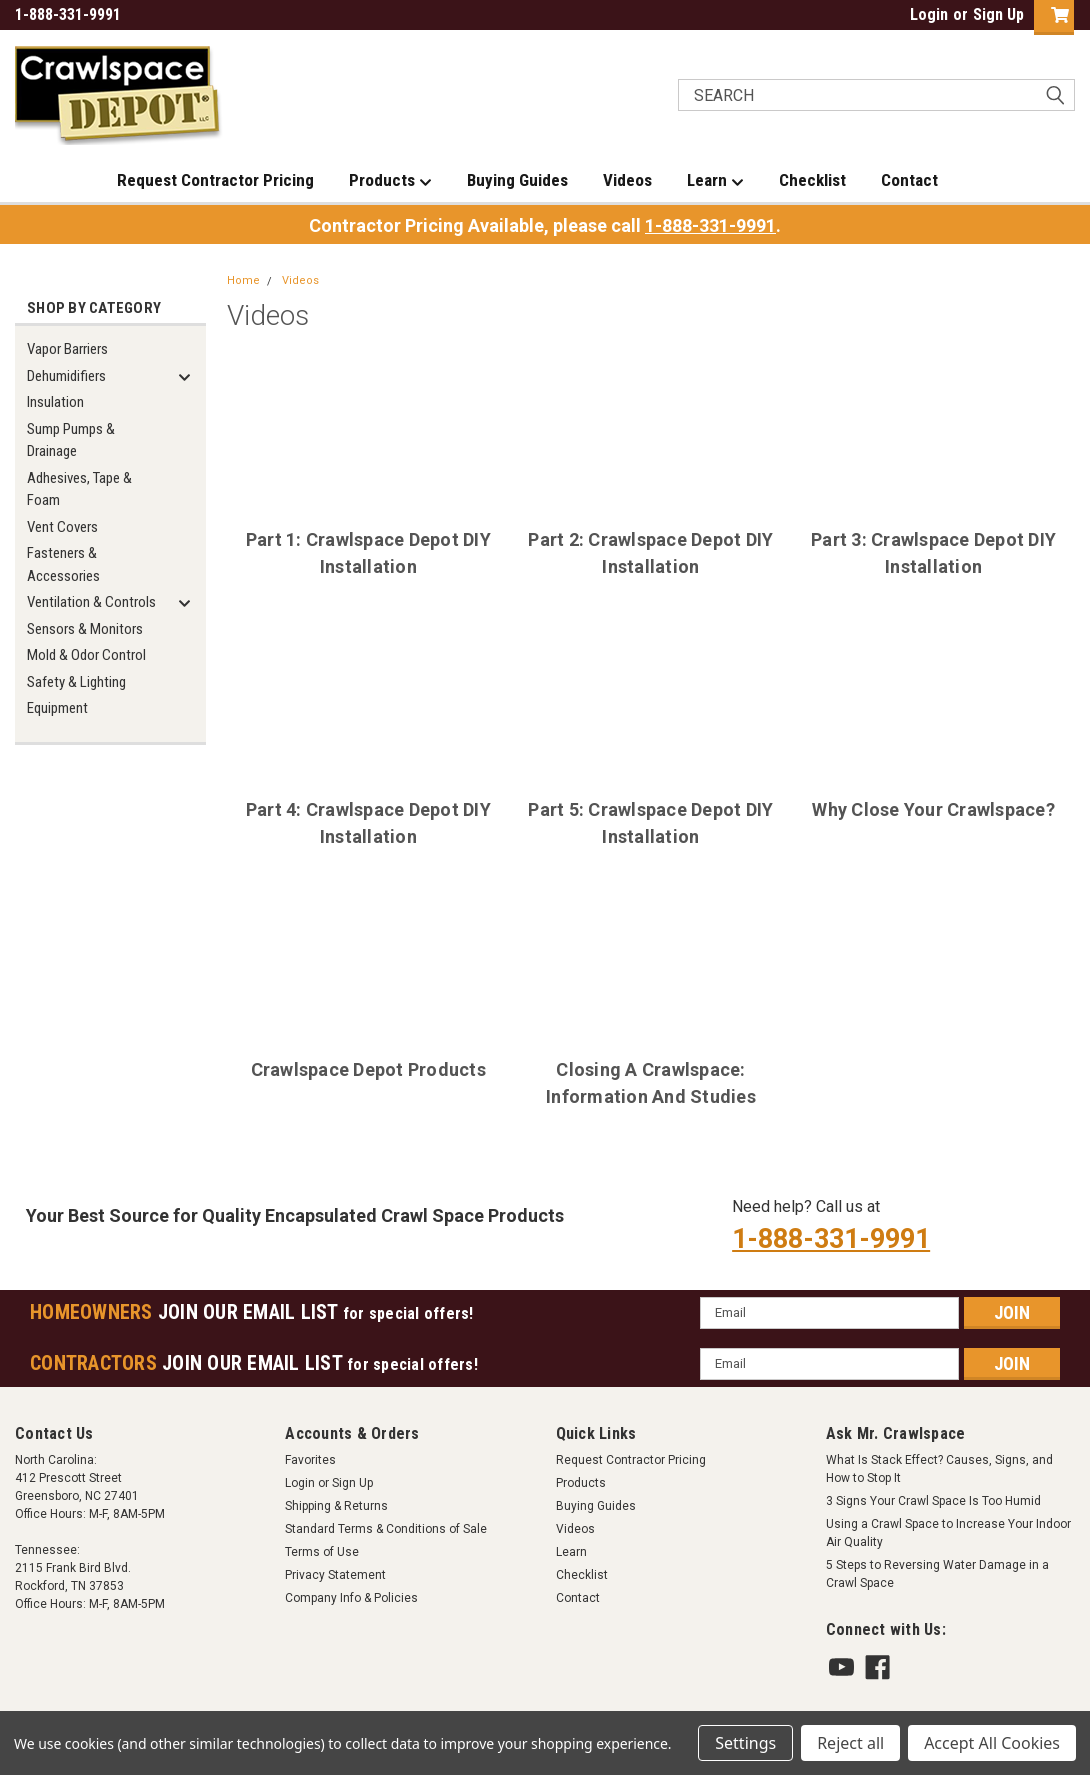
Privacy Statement (335, 1575)
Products (390, 181)
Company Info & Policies (351, 1598)
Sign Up (998, 14)
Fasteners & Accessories (63, 564)
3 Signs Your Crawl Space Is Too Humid (933, 1501)
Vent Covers (62, 527)
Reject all (850, 1743)
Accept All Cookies (992, 1743)
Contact (909, 180)
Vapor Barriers (67, 349)
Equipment (57, 708)
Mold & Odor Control (86, 655)
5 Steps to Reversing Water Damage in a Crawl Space (937, 1574)
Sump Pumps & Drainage (71, 440)
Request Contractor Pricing (215, 180)
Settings (745, 1743)
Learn (715, 181)
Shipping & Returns (336, 1506)
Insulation (55, 402)
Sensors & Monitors (85, 629)
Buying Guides (517, 180)
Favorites (310, 1460)
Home (243, 280)
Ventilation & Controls (91, 602)
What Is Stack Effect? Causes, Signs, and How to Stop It (939, 1469)
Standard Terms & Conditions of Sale (386, 1529)
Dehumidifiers (66, 376)
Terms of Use (322, 1552)
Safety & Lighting (76, 682)
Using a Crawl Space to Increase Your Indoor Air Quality (948, 1533)
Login (929, 14)
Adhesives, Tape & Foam (79, 489)
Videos (627, 180)
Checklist (812, 180)
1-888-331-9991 (710, 225)
